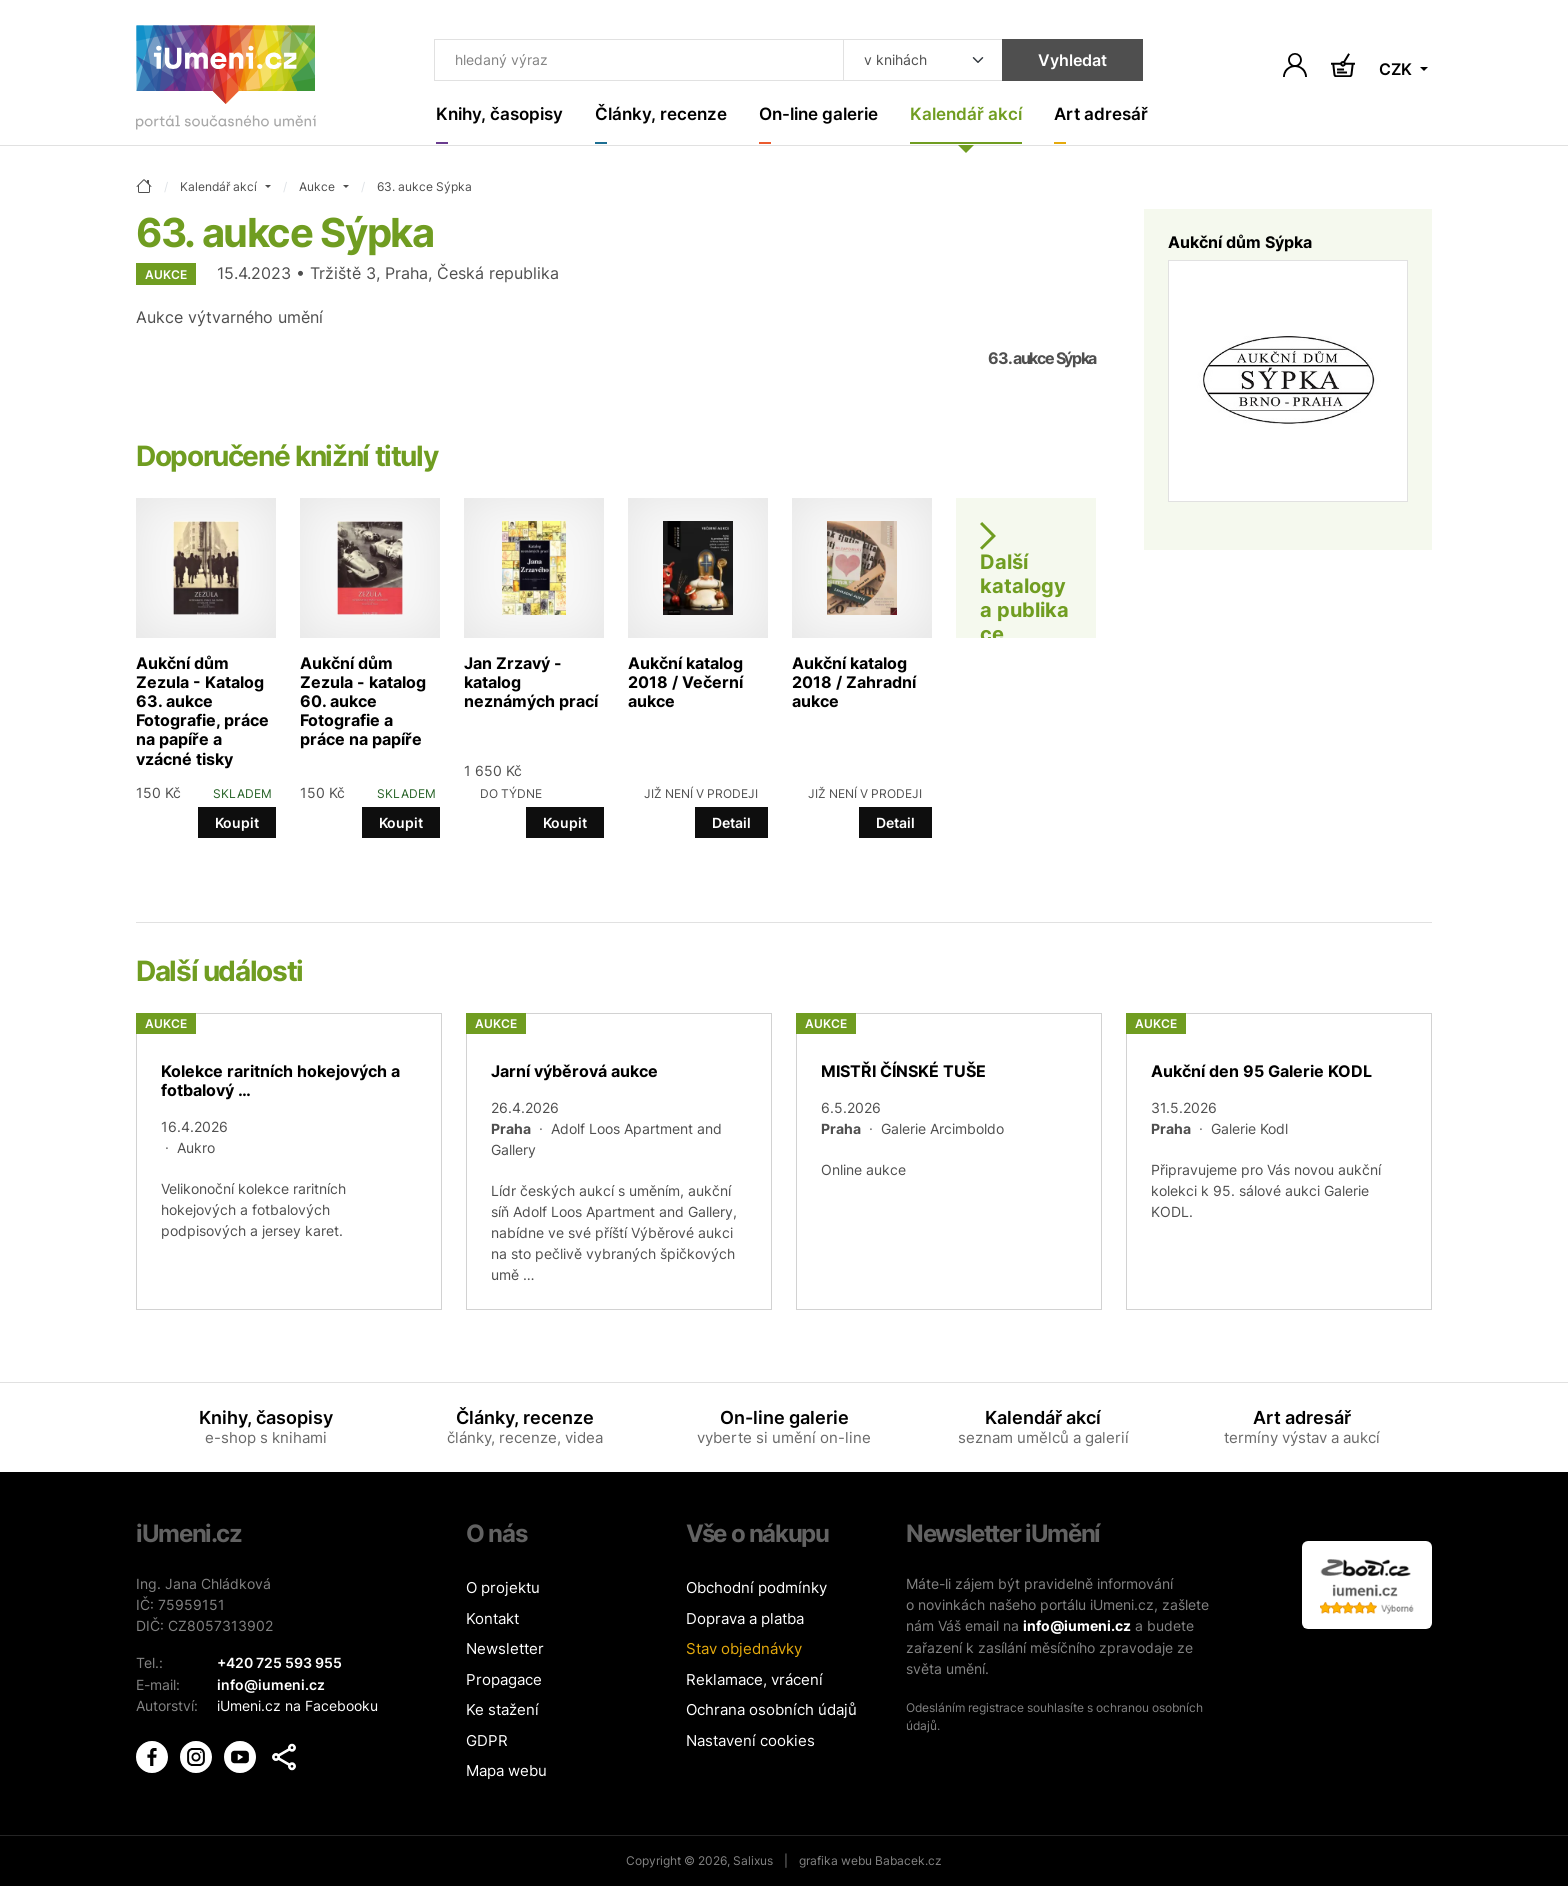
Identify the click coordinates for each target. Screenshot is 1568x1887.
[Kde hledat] (896, 62)
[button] (284, 1757)
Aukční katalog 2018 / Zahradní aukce (854, 683)
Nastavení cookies (750, 1741)
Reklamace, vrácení (754, 1680)
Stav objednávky (744, 1650)
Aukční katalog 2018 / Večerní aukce (685, 683)
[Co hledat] (626, 62)
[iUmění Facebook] (154, 1754)
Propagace (504, 1680)
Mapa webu (506, 1772)
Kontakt (492, 1619)
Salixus (753, 1861)
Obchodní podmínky (756, 1589)
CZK (1397, 70)
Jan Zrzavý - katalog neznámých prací (531, 683)
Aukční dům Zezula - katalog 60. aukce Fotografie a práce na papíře (363, 702)
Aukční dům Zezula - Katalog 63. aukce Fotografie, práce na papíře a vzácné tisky (202, 712)
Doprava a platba (745, 1619)
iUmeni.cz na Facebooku (297, 1706)
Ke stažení (502, 1711)
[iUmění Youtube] (242, 1754)
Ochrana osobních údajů (771, 1711)
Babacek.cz (908, 1861)
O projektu (503, 1589)
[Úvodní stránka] (226, 81)
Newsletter (505, 1650)
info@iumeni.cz (1077, 1627)
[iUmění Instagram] (198, 1754)
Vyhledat (1045, 62)
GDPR (487, 1741)
